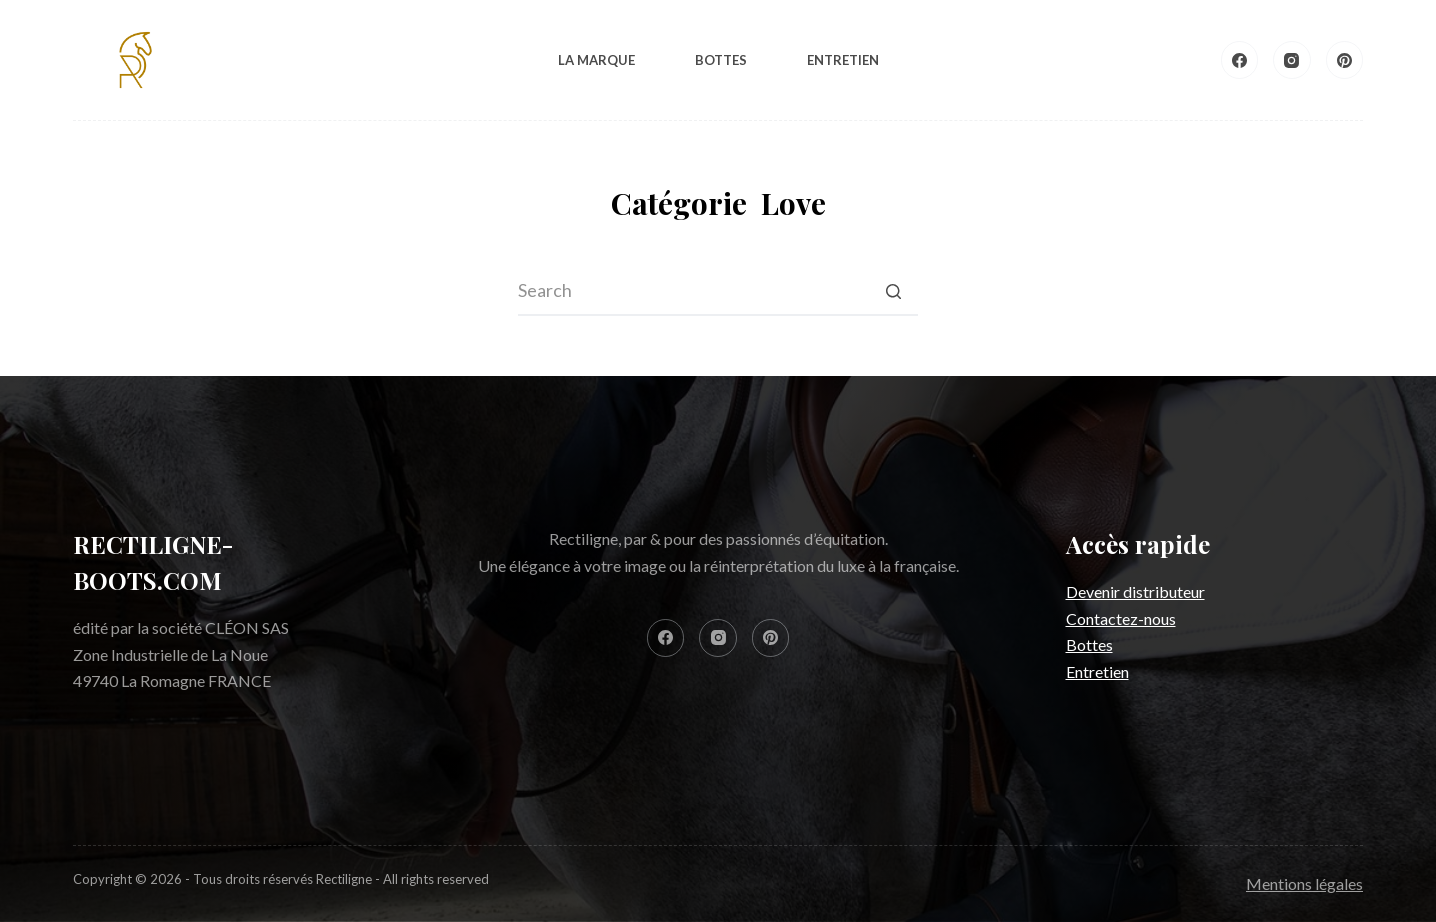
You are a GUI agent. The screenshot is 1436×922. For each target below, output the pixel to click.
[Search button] (893, 291)
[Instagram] (1292, 60)
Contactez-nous (1121, 618)
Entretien (1097, 671)
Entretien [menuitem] (843, 60)
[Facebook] (1240, 60)
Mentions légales (1304, 883)
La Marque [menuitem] (596, 60)
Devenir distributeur (1135, 591)
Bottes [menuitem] (721, 60)
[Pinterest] (1345, 60)
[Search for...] (718, 291)
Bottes (1089, 644)
